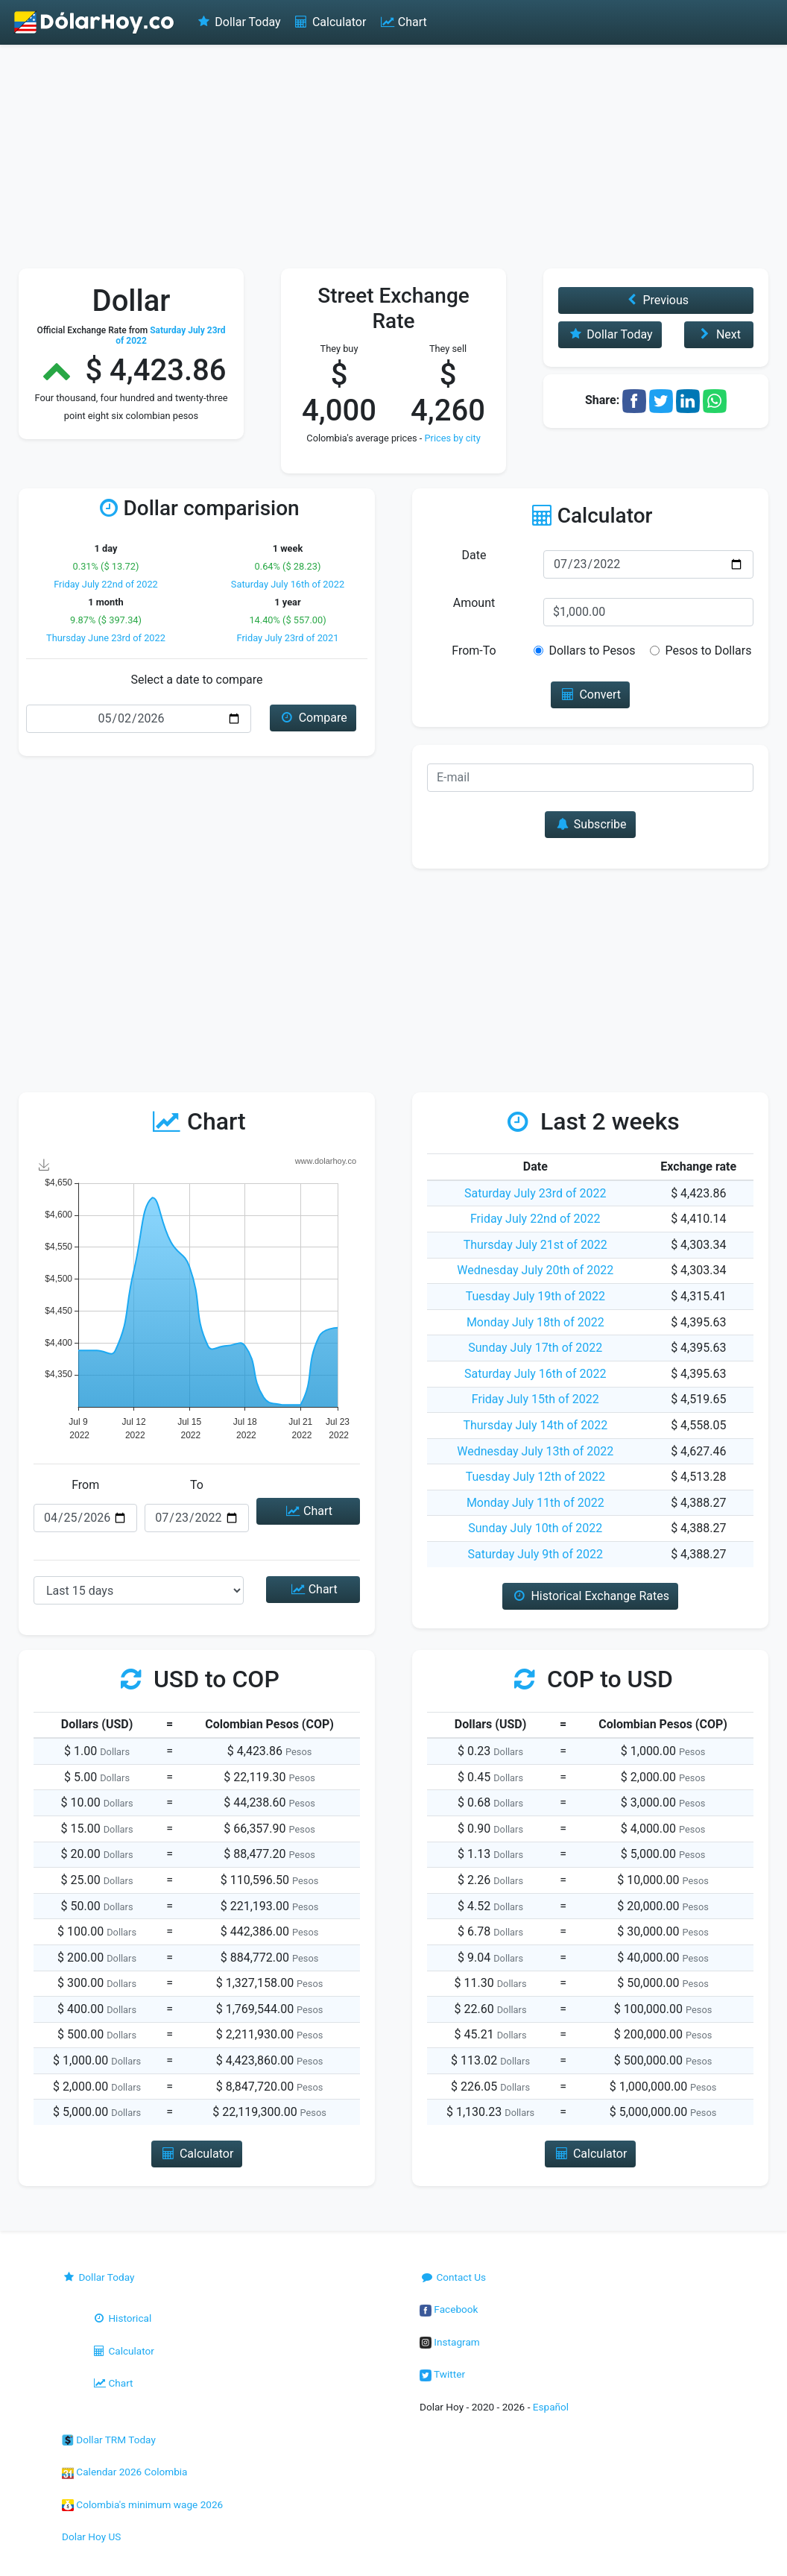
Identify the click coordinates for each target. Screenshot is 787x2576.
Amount (474, 603)
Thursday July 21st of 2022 (535, 1245)
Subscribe (590, 824)
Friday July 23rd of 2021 (288, 637)
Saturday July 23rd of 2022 (535, 1193)
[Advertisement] (393, 156)
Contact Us (453, 2277)
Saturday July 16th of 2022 (287, 584)
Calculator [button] (197, 2154)
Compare (313, 718)
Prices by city (453, 438)
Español (551, 2407)
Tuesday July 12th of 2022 (535, 1477)
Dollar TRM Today (109, 2440)
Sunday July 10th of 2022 (535, 1528)
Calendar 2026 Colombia (125, 2472)
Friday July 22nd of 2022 (106, 584)
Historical (121, 2318)
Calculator (330, 22)
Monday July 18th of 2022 (535, 1322)
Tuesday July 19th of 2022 (535, 1296)
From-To (474, 650)
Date (474, 555)
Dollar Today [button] (610, 334)
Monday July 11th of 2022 (535, 1503)
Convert (590, 694)
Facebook (449, 2309)
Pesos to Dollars (708, 650)
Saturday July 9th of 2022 (535, 1554)
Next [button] (719, 334)
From (85, 1485)
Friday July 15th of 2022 (535, 1399)
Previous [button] (656, 300)
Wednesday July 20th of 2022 (535, 1270)
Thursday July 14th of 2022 (535, 1425)
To (196, 1485)
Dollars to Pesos (592, 650)
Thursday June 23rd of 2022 (105, 637)
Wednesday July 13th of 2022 (535, 1451)
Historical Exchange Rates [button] (590, 1596)
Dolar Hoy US (91, 2536)
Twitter (442, 2374)
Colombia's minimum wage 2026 (142, 2504)
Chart (402, 22)
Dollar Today (238, 22)
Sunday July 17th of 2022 (535, 1348)
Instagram (450, 2342)
